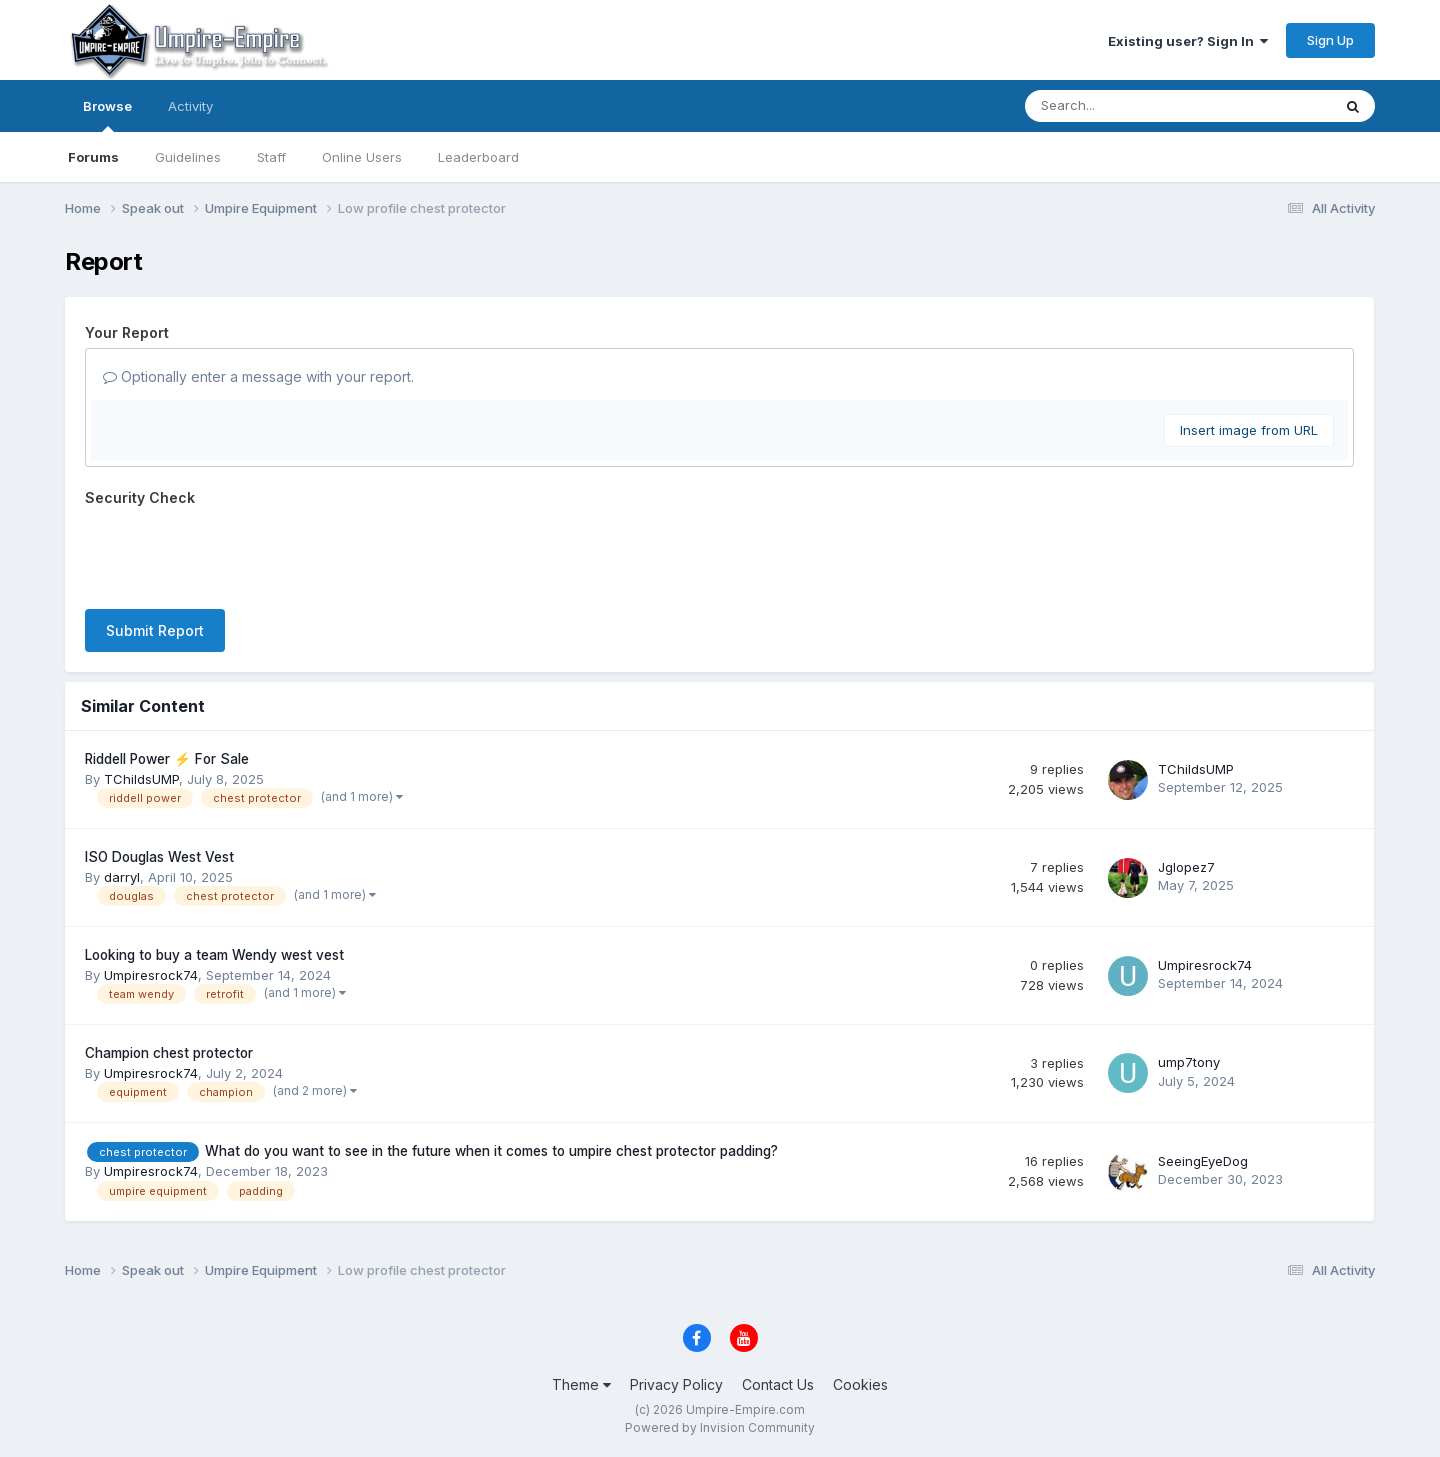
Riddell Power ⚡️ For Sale (167, 759)
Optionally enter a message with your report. (258, 376)
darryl (122, 877)
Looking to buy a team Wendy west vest (214, 955)
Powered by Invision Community (720, 1427)
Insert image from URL (1249, 430)
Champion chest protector (169, 1053)
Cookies (860, 1384)
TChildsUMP (141, 779)
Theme (581, 1384)
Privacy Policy (676, 1384)
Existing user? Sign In (1188, 41)
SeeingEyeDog (1203, 1161)
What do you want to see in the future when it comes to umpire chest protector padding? (491, 1151)
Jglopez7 (1186, 867)
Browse (107, 115)
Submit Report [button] (155, 630)
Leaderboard (478, 157)
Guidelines (188, 157)
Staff (271, 157)
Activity (190, 106)
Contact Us (778, 1384)
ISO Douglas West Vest (159, 857)
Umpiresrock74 (151, 975)
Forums (93, 157)
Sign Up (1330, 40)
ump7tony (1189, 1062)
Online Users (362, 157)
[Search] (1123, 106)
